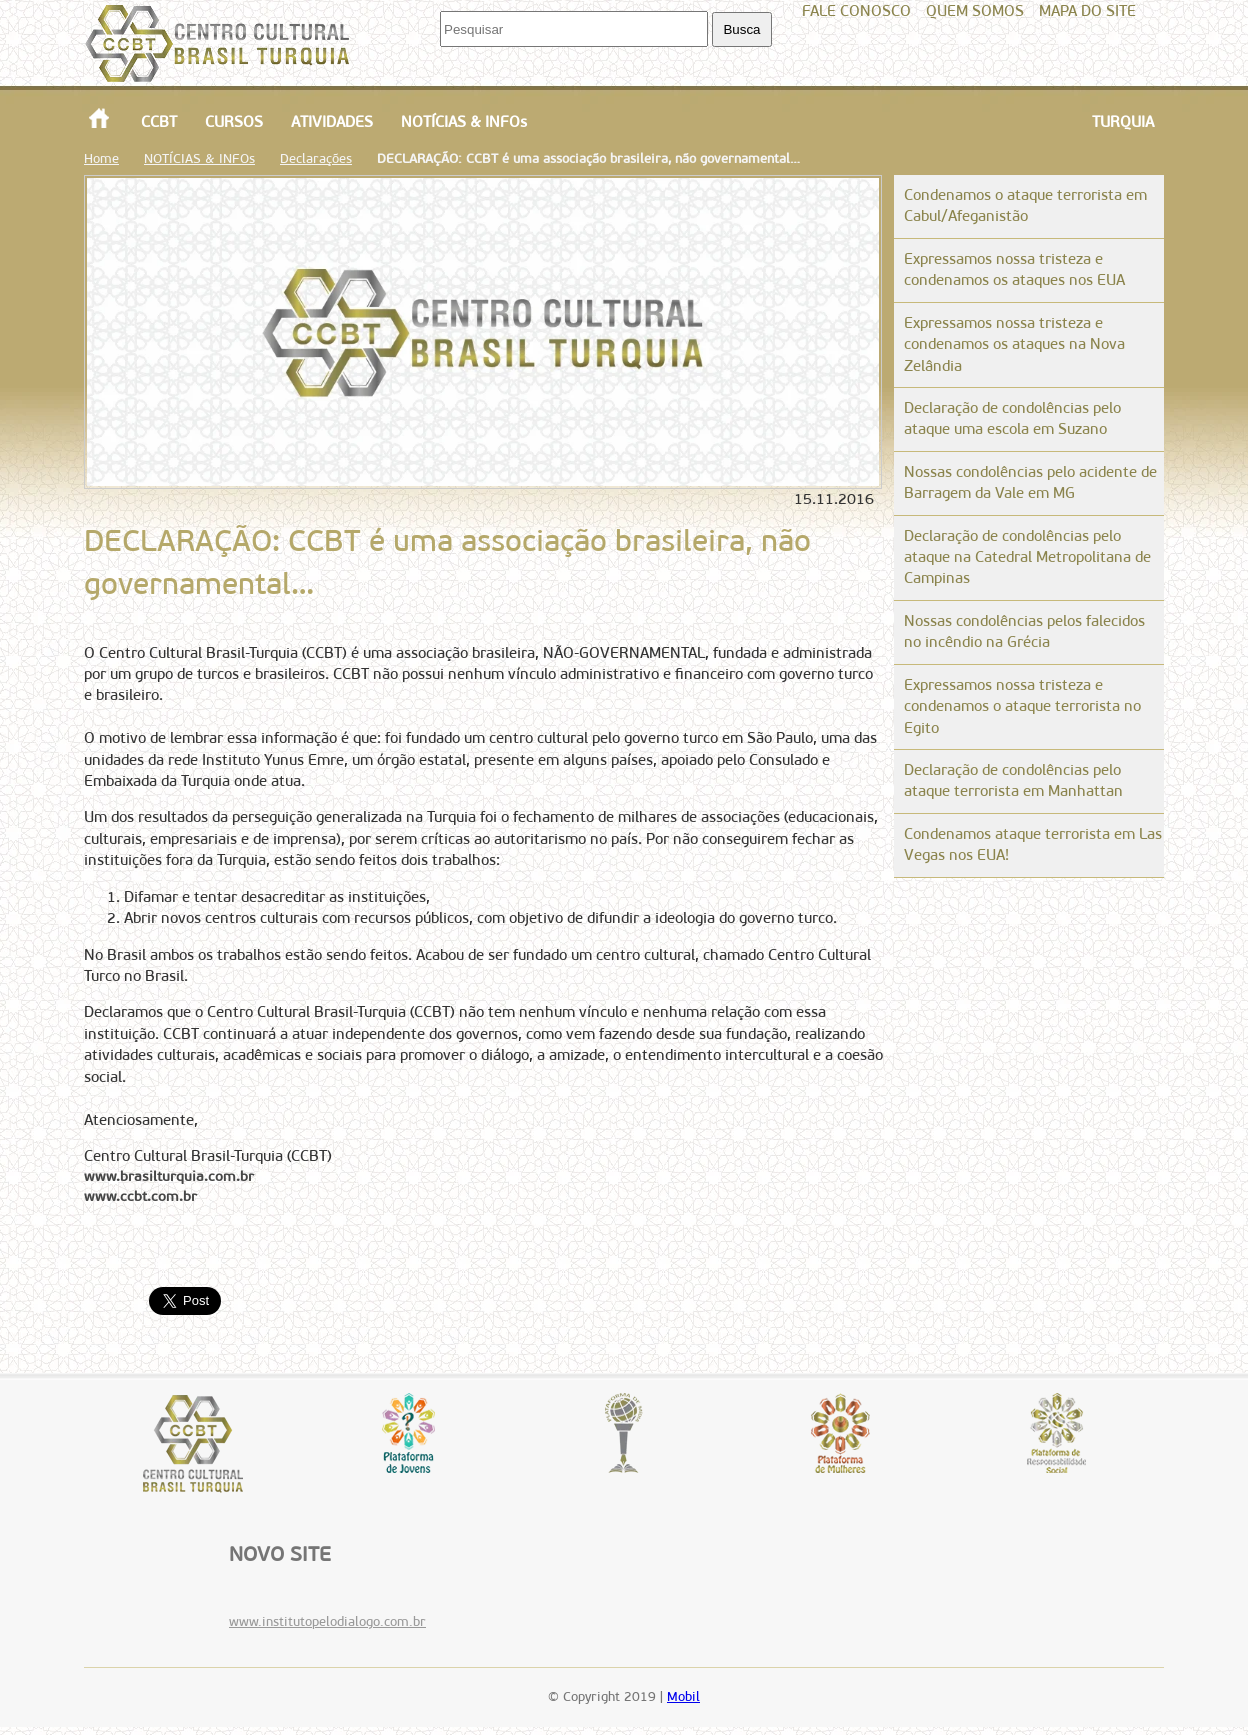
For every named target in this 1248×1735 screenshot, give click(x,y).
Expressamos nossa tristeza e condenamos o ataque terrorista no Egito (1022, 706)
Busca (741, 29)
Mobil (683, 1696)
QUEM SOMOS (975, 11)
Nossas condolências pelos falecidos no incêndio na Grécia (1024, 631)
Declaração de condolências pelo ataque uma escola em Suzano (1012, 418)
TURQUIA (1123, 122)
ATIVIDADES (332, 122)
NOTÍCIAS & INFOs (464, 122)
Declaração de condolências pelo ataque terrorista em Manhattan (1013, 780)
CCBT (159, 122)
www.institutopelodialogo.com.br (327, 1621)
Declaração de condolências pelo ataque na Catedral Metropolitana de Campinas (1027, 557)
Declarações (316, 158)
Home (101, 158)
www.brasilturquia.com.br (169, 1176)
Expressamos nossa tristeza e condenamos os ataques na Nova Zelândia (1014, 344)
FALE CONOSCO (856, 11)
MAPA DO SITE (1087, 11)
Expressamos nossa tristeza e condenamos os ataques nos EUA (1014, 269)
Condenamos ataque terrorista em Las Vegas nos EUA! (1033, 844)
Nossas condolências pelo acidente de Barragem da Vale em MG (1030, 482)
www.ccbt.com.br (140, 1196)
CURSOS (234, 122)
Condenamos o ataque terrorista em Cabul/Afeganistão (1025, 205)
